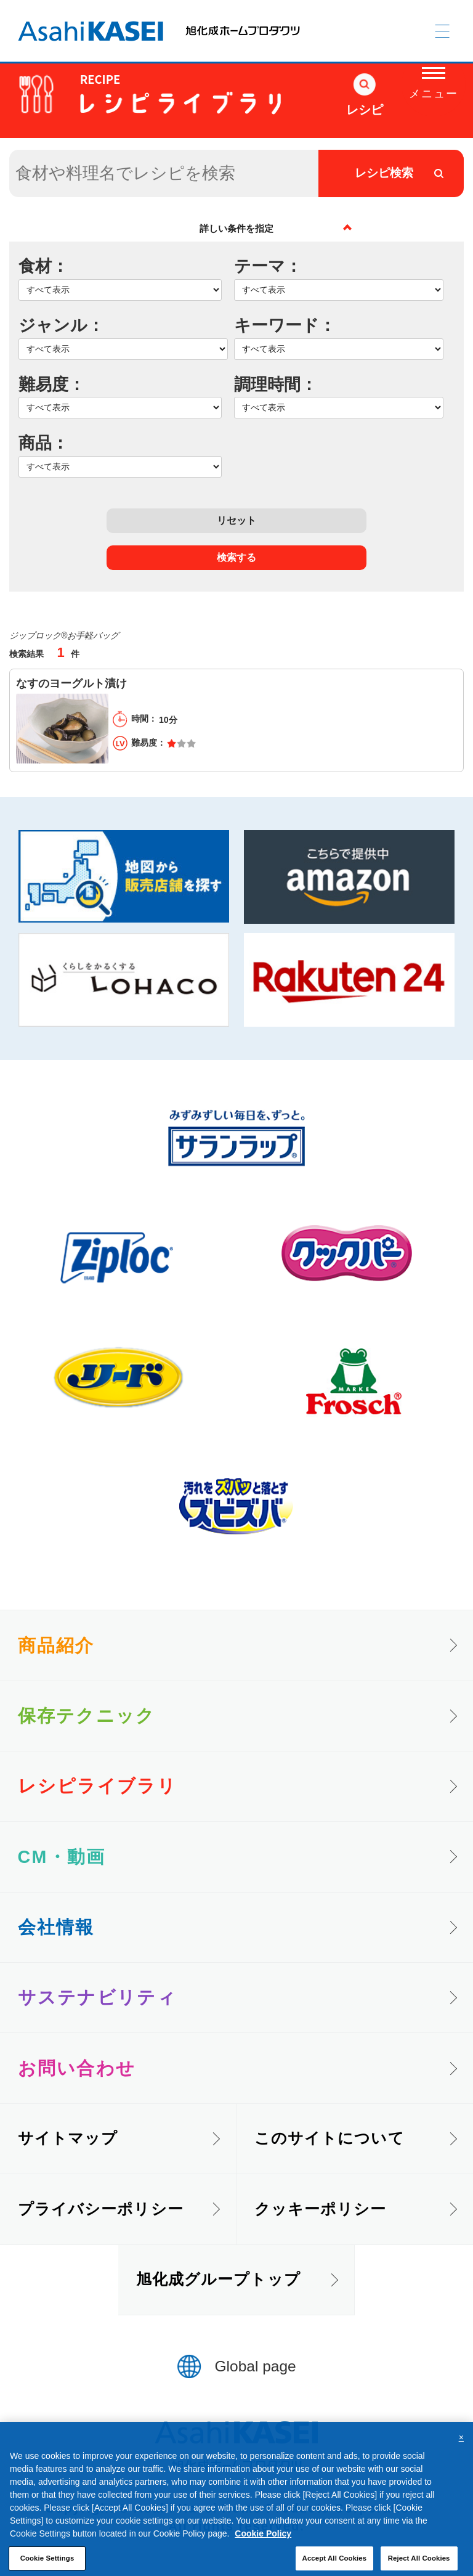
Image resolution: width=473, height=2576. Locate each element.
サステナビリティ (97, 1997)
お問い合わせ (77, 2068)
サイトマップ (68, 2138)
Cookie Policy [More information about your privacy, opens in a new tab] (263, 2547)
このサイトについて (329, 2138)
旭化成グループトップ (218, 2279)
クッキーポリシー (320, 2209)
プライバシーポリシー (101, 2209)
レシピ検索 (384, 172)
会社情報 (56, 1927)
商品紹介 (56, 1645)
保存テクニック (87, 1716)
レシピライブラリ (97, 1786)
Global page (255, 2366)
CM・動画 (62, 1857)
